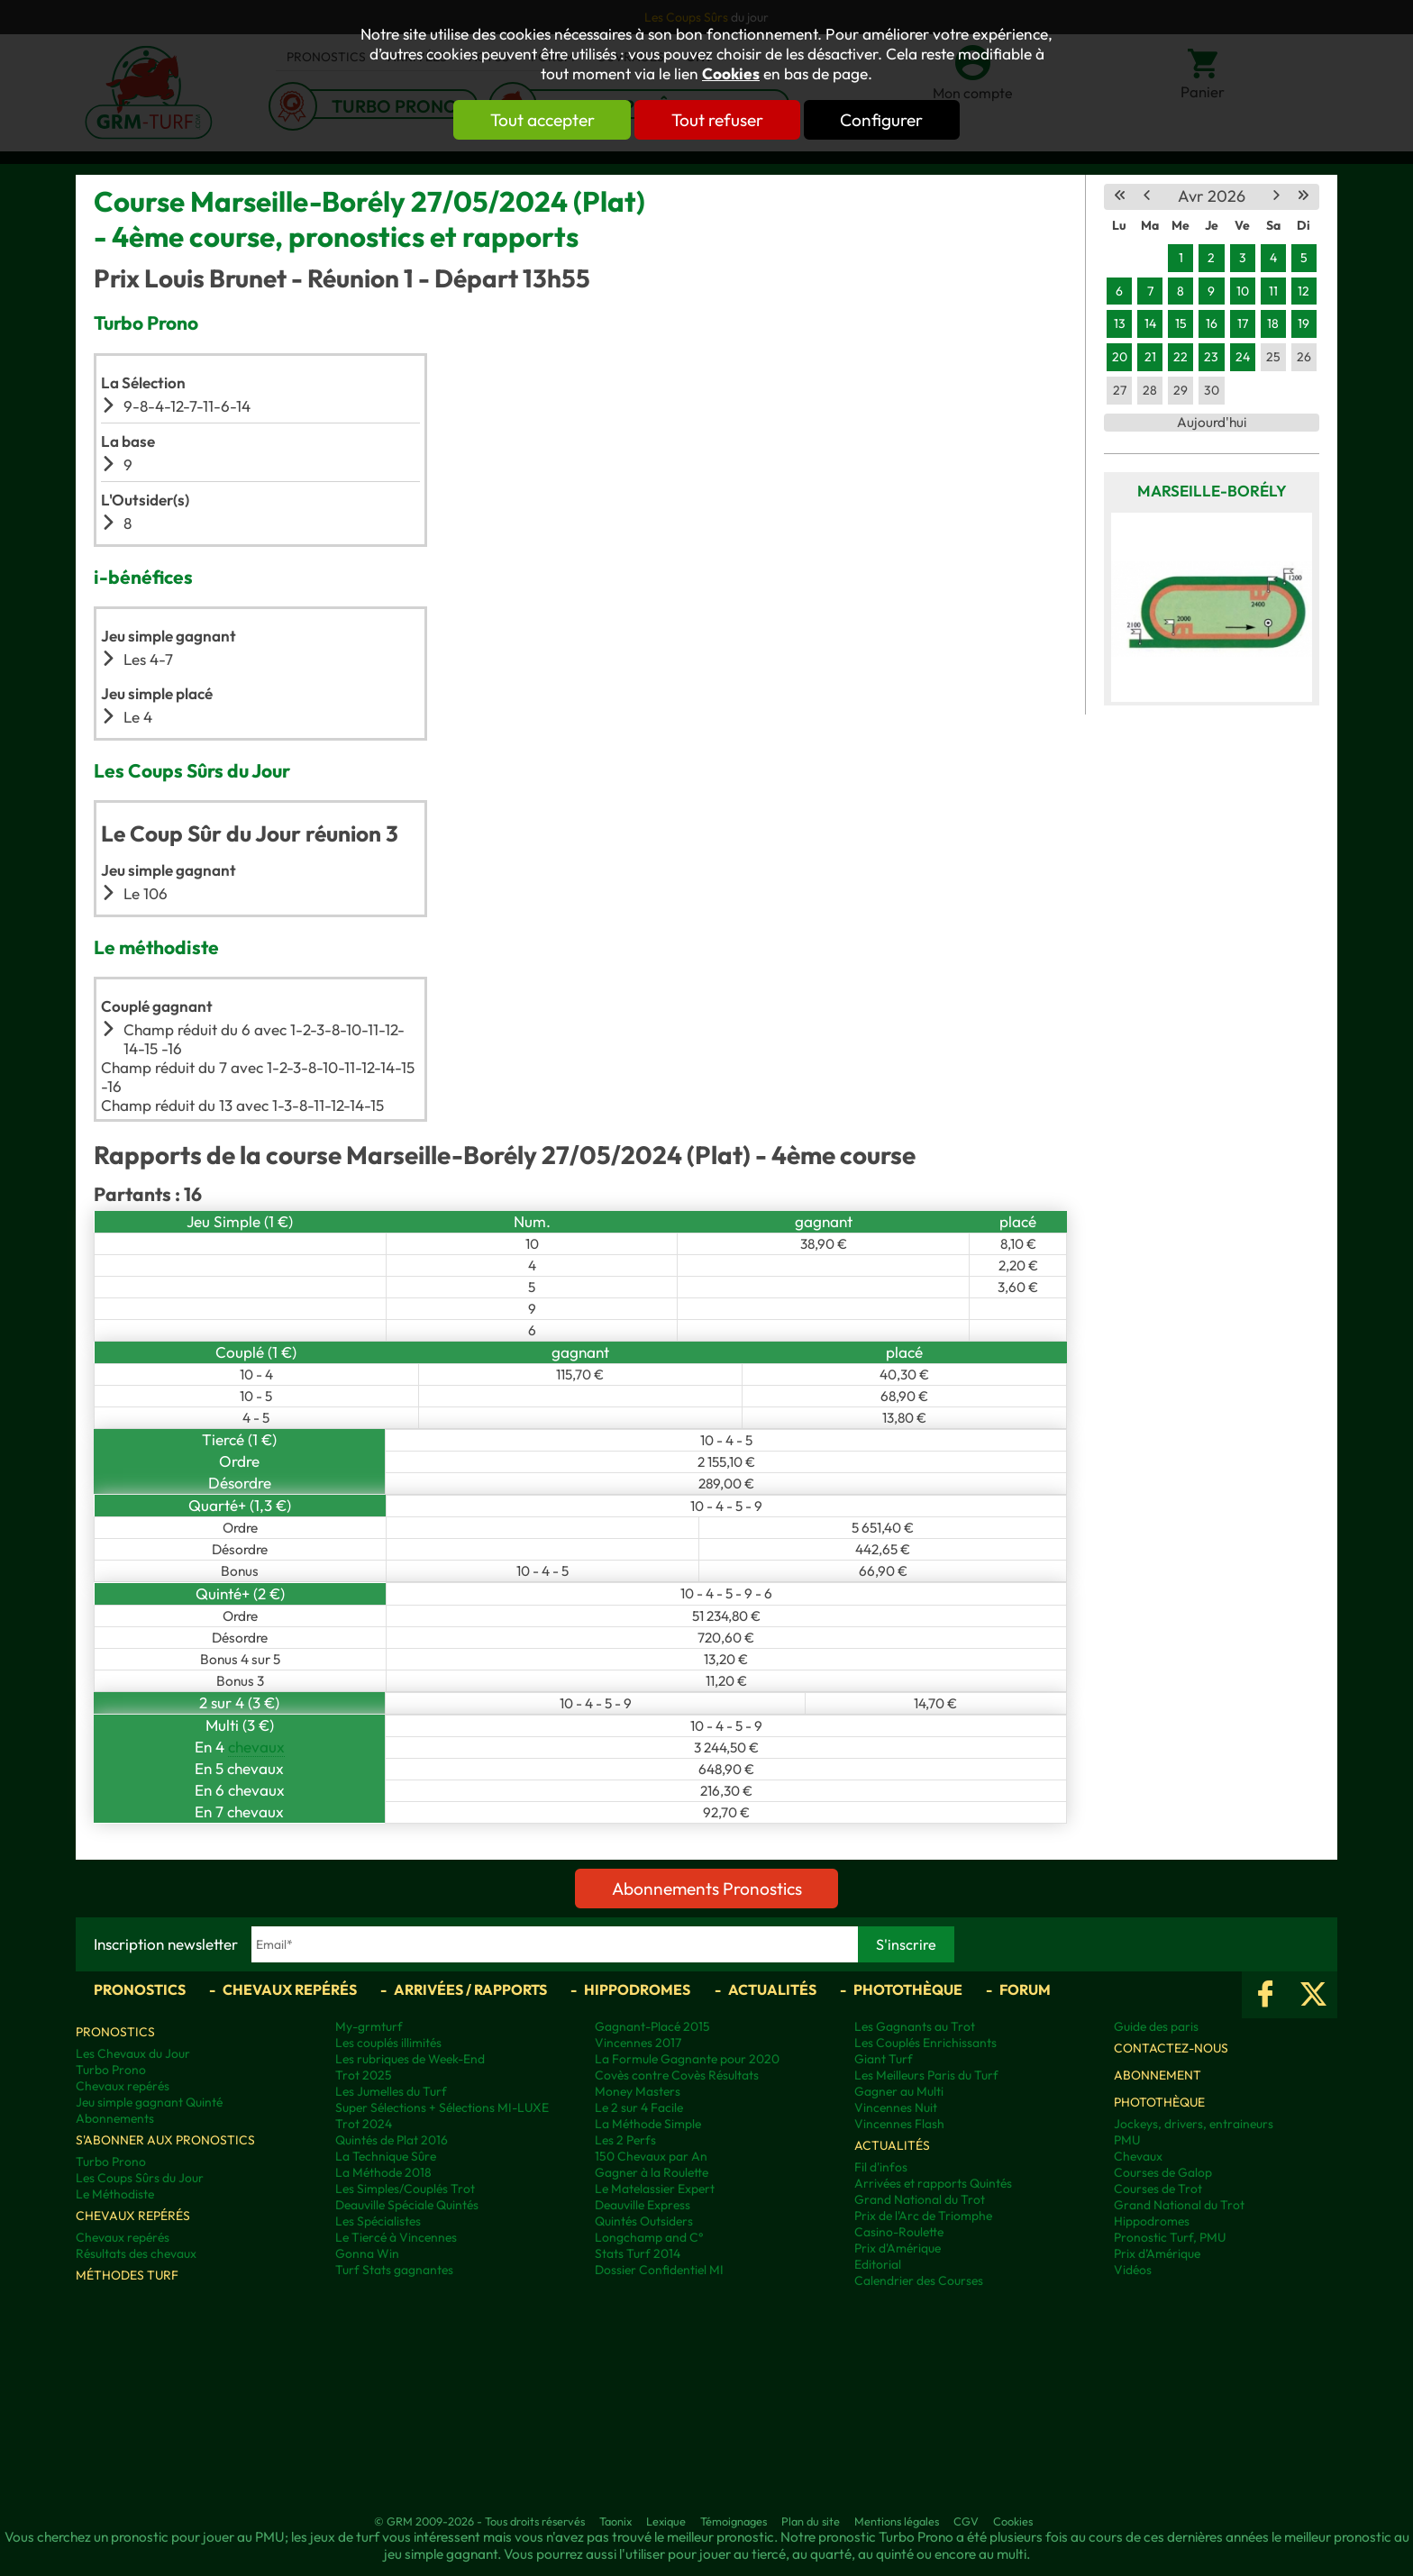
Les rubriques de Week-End (410, 2059)
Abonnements (115, 2118)
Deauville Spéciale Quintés (407, 2205)
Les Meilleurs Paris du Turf (926, 2075)
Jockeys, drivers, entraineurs (1193, 2124)
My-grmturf (369, 2026)
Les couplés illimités (388, 2042)
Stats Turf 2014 (637, 2253)
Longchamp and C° (649, 2237)
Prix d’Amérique (1157, 2253)
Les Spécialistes (378, 2221)
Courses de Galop (1163, 2172)
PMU (1127, 2140)
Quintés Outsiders (644, 2221)
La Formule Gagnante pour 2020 (687, 2059)
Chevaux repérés (290, 1989)
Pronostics (140, 1989)
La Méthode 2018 (383, 2172)
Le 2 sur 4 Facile (639, 2107)
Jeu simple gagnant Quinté (149, 2102)
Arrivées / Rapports (470, 1989)
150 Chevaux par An (651, 2156)
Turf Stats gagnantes (394, 2270)
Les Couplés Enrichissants (925, 2042)
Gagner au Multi (899, 2091)
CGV (966, 2521)
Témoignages (733, 2521)
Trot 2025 (363, 2075)
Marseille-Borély (1212, 490)
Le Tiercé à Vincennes (396, 2237)
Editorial (877, 2264)
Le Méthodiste (115, 2194)
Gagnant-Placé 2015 (652, 2026)
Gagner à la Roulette (651, 2172)
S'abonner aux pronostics (165, 2140)
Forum (1025, 1989)
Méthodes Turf (127, 2275)
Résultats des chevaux (136, 2253)
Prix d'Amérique (897, 2248)
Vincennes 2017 (638, 2042)
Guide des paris (1156, 2026)
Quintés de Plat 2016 (391, 2140)
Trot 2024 (363, 2124)
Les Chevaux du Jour (133, 2053)
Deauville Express (642, 2205)
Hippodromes (637, 1989)
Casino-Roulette (899, 2232)
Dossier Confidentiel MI (659, 2270)
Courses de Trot (1158, 2188)
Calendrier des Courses (918, 2280)
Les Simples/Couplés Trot (405, 2188)
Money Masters (637, 2091)
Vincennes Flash (899, 2124)
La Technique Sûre (385, 2156)
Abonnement (1157, 2075)
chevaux (256, 1746)
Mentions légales (896, 2521)
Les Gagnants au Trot (914, 2026)
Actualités (772, 1989)
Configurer (884, 120)
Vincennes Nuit (895, 2107)
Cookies (731, 74)
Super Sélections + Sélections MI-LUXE (442, 2107)
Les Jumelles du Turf (391, 2091)
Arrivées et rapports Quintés (933, 2183)
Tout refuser (717, 120)
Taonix (615, 2521)
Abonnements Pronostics (707, 1888)
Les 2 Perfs (625, 2140)
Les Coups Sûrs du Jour (140, 2178)
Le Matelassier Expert (655, 2188)
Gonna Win (367, 2253)
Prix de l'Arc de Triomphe (923, 2215)
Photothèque (907, 1989)
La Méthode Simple (648, 2124)
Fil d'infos (880, 2167)
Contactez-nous (1171, 2048)
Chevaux (1138, 2156)
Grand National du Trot (919, 2199)
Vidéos (1133, 2270)
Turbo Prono (111, 2070)
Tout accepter (540, 120)
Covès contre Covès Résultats (677, 2075)
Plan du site (810, 2521)
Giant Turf (883, 2059)
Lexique (666, 2521)
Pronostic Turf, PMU (1170, 2237)
